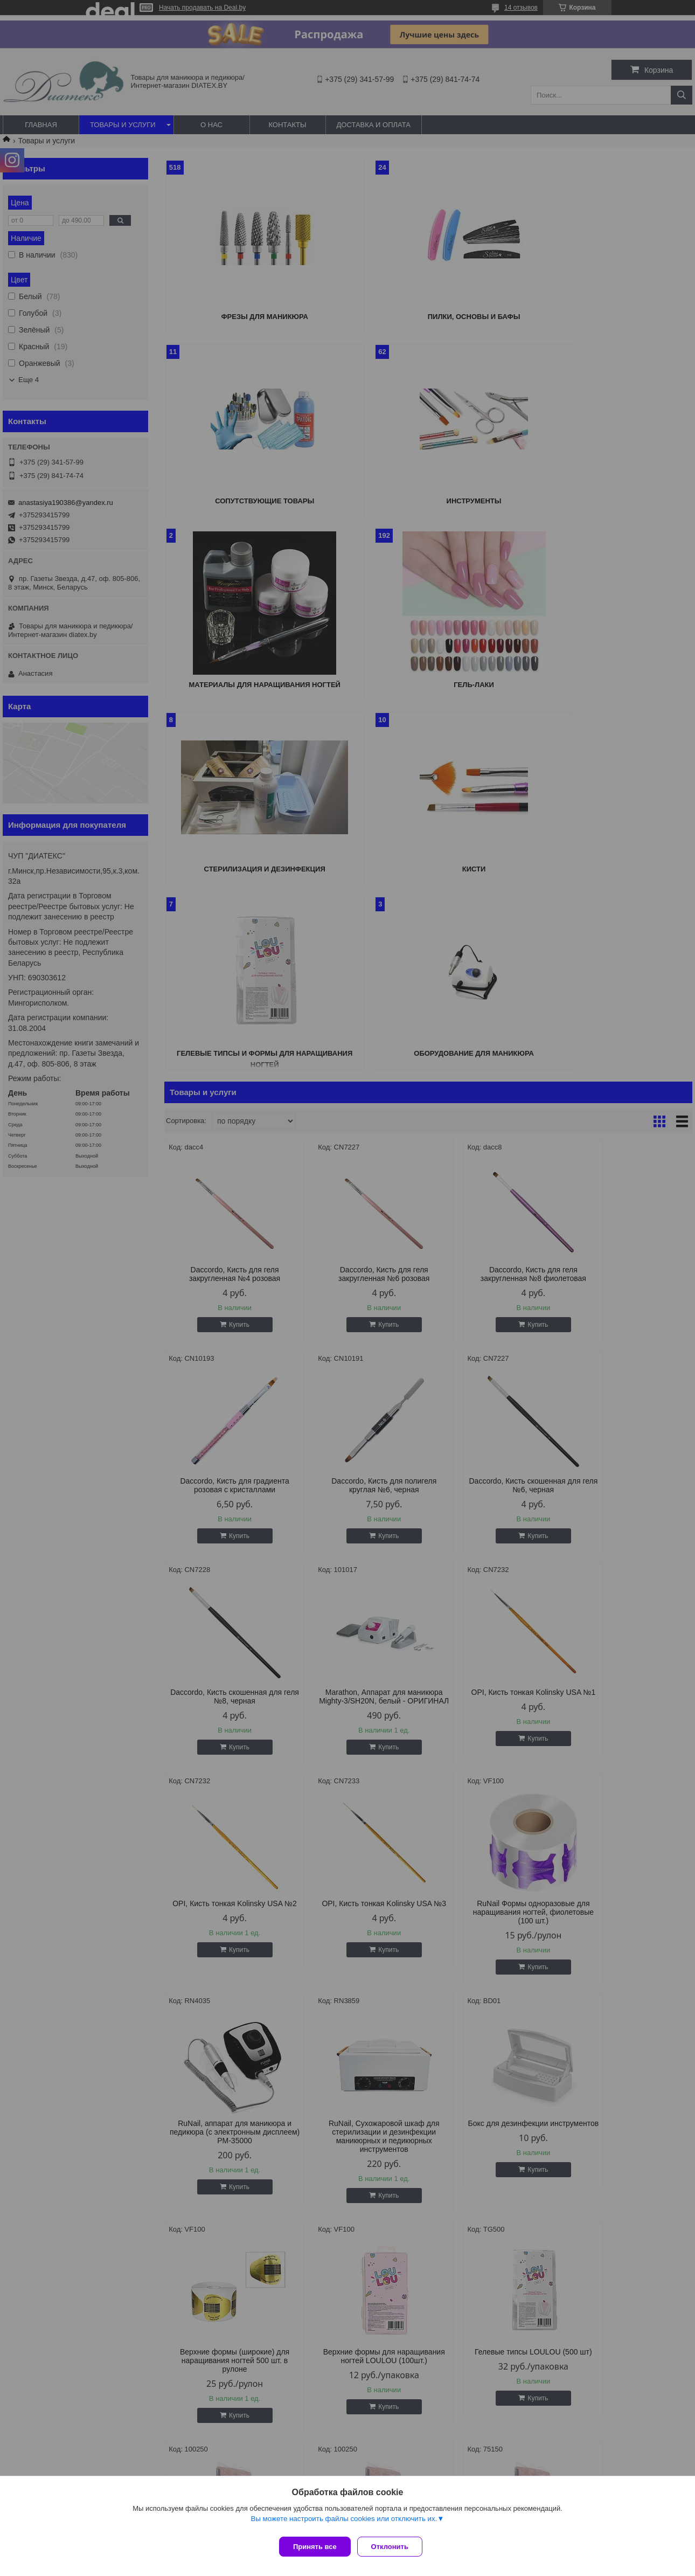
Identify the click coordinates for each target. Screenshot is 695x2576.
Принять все (315, 2547)
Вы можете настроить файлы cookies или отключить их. (344, 2523)
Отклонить (394, 2547)
